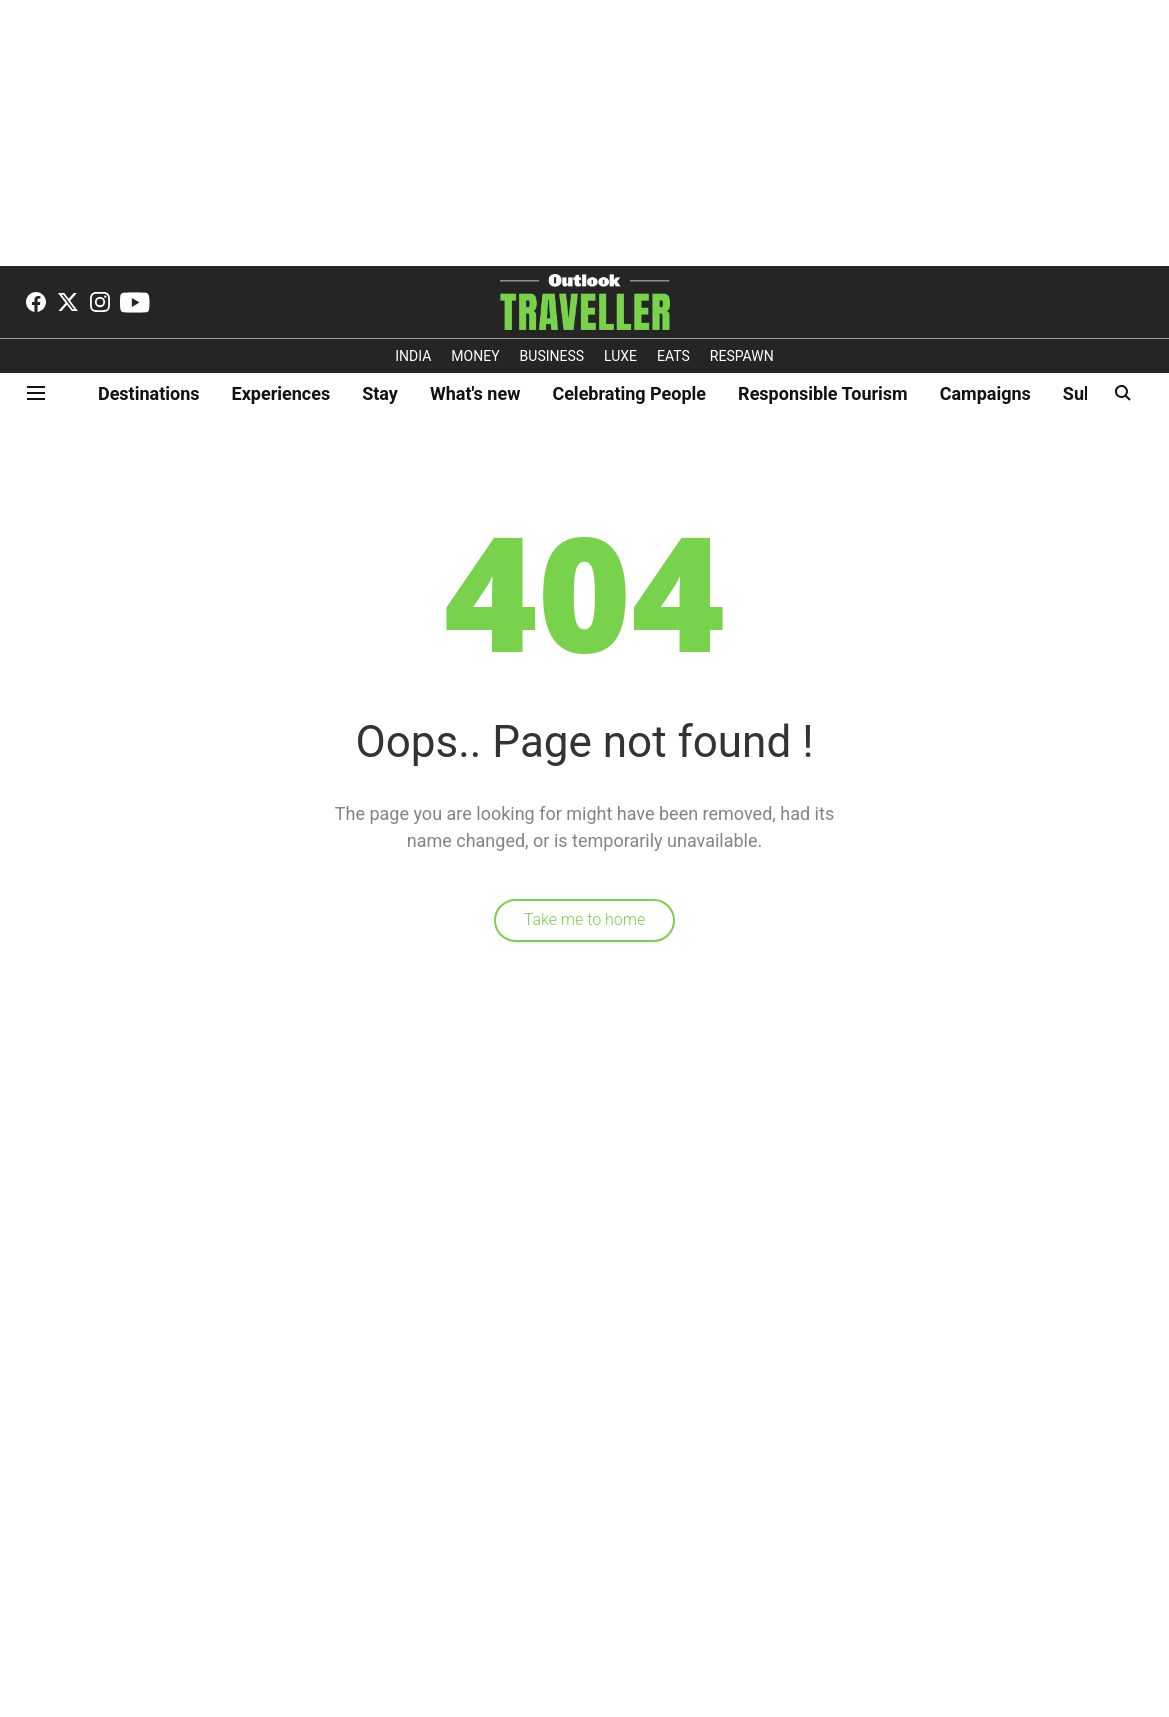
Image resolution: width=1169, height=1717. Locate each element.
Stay (380, 393)
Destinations (149, 393)
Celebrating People (629, 393)
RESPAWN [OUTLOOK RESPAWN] (742, 356)
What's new (475, 393)
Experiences (281, 393)
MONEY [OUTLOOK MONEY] (475, 356)
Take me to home (585, 919)
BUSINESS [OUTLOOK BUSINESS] (552, 356)
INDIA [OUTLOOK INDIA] (413, 356)
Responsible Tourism (823, 393)
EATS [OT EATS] (673, 356)
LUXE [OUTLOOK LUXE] (620, 356)
